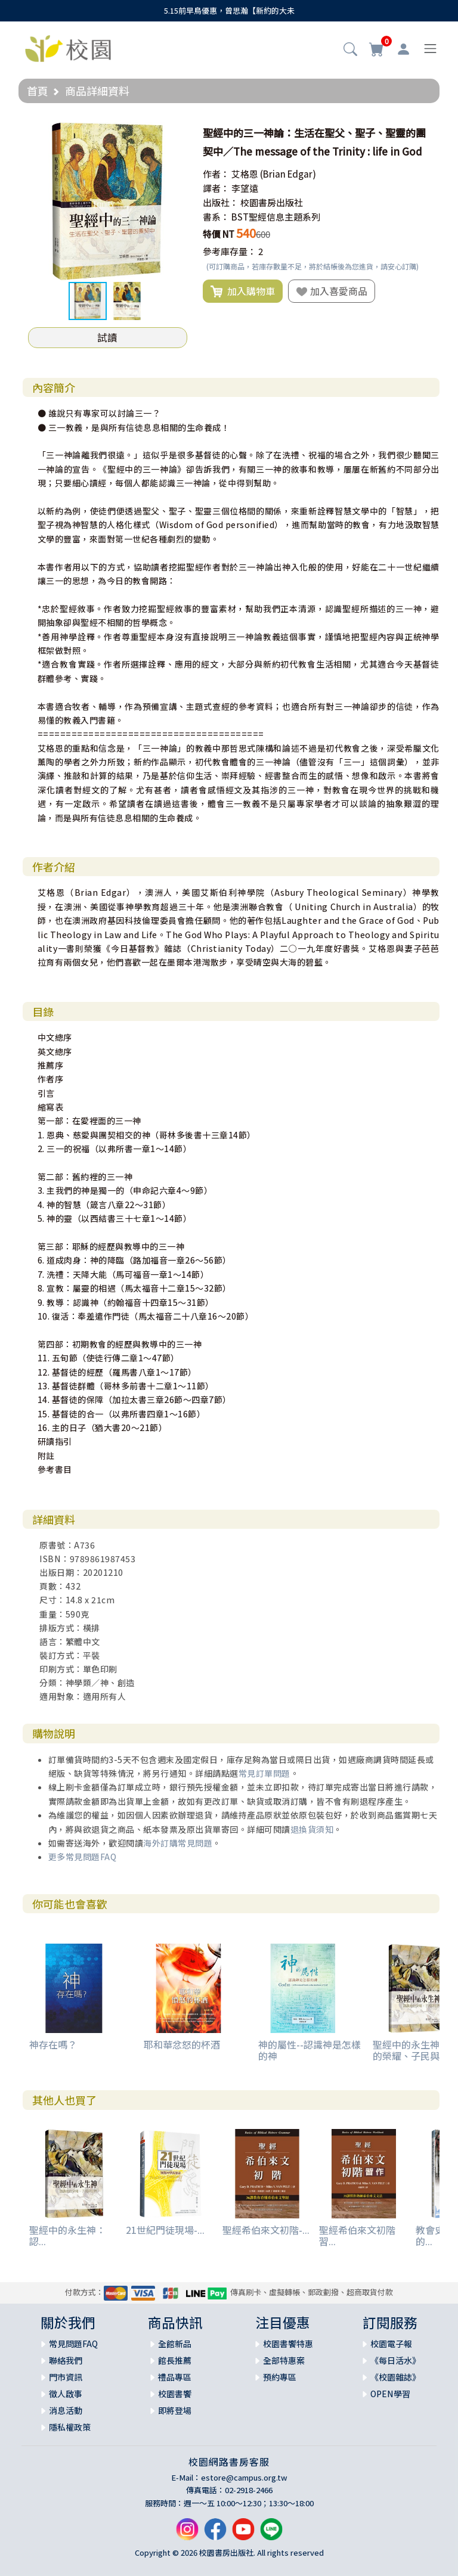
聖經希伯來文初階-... (266, 2230)
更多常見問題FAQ (82, 1857)
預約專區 (279, 2377)
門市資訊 (65, 2377)
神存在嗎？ (53, 2044)
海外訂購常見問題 (177, 1843)
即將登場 (174, 2410)
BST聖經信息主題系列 (275, 216)
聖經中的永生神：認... (67, 2235)
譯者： (216, 188)
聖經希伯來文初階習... (357, 2235)
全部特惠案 (284, 2360)
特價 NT (218, 234)
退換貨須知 (312, 1829)
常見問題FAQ (73, 2344)
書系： (216, 216)
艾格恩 (244, 173)
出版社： (221, 202)
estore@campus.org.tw (244, 2477)
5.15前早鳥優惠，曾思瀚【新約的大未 (229, 10)
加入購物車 (243, 291)
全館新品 (174, 2344)
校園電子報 (391, 2344)
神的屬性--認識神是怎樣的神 (309, 2050)
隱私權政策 (70, 2427)
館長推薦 (174, 2360)
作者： (216, 173)
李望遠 (244, 188)
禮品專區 (174, 2377)
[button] (350, 50)
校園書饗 (174, 2394)
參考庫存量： (229, 251)
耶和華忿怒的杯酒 (182, 2044)
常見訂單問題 (264, 1773)
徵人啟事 (65, 2394)
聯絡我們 (65, 2360)
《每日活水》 (395, 2360)
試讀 (107, 337)
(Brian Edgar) (288, 173)
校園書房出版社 (271, 202)
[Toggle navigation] (430, 48)
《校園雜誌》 (395, 2377)
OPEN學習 (390, 2394)
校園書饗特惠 (288, 2344)
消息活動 (65, 2410)
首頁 (37, 90)
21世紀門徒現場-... (165, 2230)
